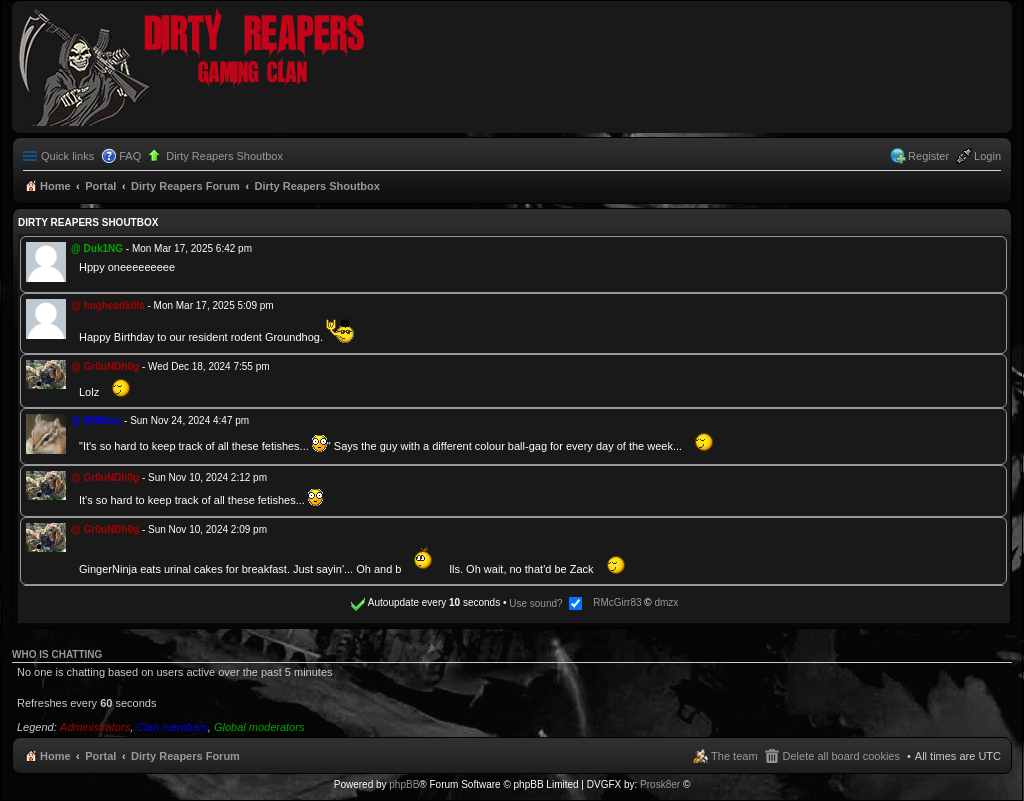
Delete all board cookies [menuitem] (841, 756)
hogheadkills (114, 305)
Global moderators (259, 727)
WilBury (103, 420)
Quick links (67, 156)
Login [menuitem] (987, 156)
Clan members (172, 727)
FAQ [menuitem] (130, 156)
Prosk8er (660, 784)
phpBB (404, 784)
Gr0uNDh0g (112, 366)
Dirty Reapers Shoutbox (224, 156)
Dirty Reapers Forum (185, 756)
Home (55, 756)
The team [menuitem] (734, 756)
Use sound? (545, 603)
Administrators (95, 727)
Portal (100, 186)
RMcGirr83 (617, 603)
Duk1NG (103, 248)
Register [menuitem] (928, 156)
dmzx (666, 603)
